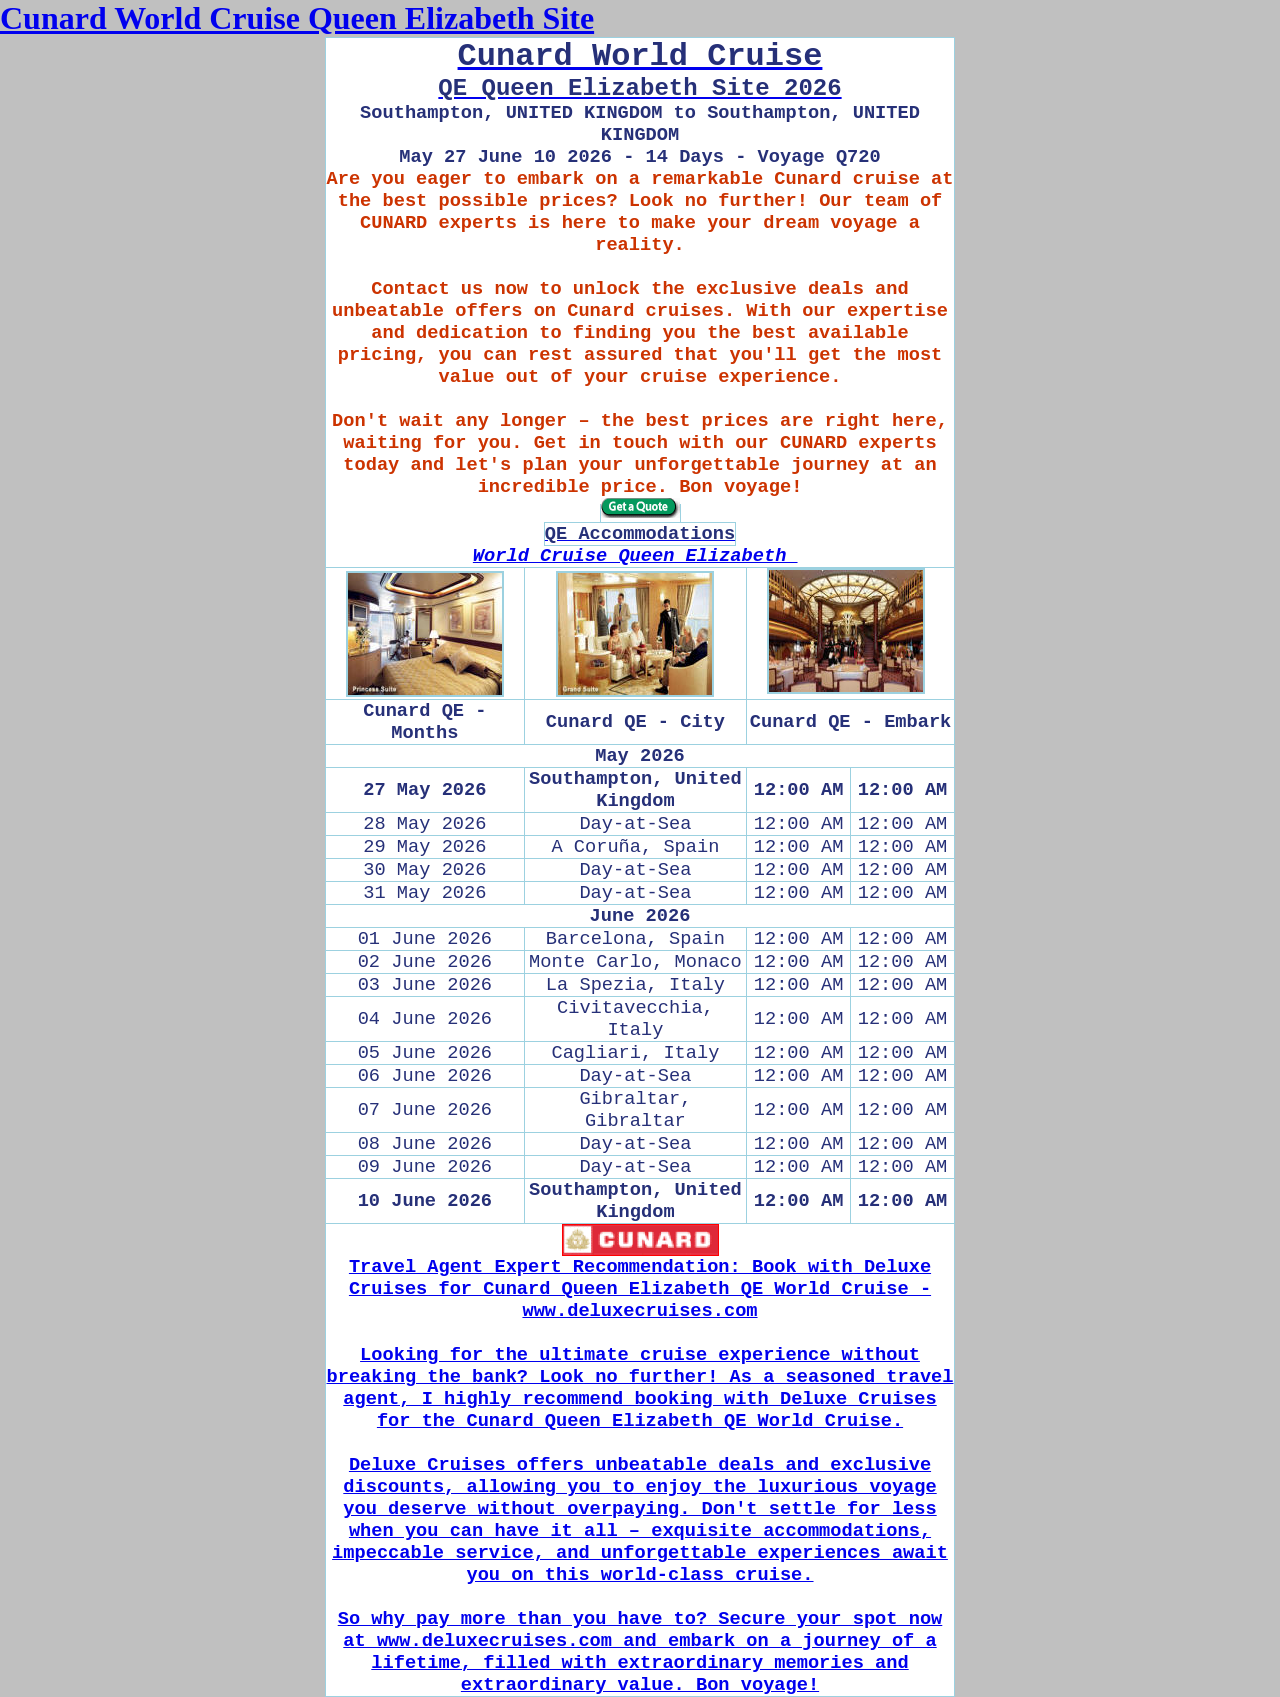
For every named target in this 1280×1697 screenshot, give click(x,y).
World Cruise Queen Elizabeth (635, 556)
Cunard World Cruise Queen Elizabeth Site (297, 18)
